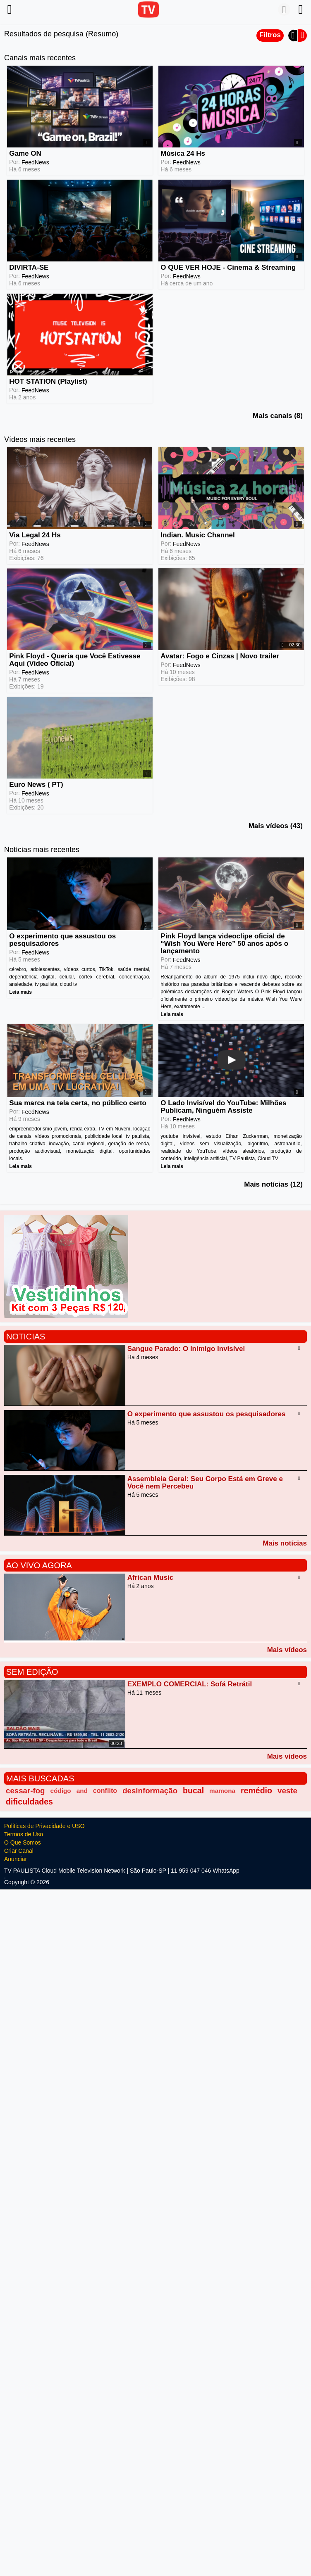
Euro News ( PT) (36, 784)
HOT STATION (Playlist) (48, 381)
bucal (193, 1790)
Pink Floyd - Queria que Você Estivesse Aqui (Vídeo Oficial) (74, 659)
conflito (105, 1790)
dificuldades (29, 1801)
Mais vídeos (287, 1649)
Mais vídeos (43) (276, 826)
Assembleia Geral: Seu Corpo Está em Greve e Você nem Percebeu (205, 1482)
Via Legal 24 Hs (34, 535)
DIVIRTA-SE (28, 267)
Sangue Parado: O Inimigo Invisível (186, 1349)
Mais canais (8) (278, 416)
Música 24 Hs (182, 153)
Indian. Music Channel (197, 535)
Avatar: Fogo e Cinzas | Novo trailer (219, 656)
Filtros (270, 35)
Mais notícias (285, 1543)
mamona (222, 1790)
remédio (256, 1790)
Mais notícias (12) (273, 1184)
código (60, 1790)
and (82, 1790)
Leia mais (20, 992)
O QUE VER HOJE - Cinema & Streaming (228, 267)
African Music (150, 1577)
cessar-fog (25, 1790)
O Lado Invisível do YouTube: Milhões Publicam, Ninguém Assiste (223, 1106)
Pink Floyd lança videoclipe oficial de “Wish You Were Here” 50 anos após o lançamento (224, 943)
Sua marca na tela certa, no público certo (77, 1103)
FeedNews (35, 162)
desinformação (149, 1790)
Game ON (25, 153)
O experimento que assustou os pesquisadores (62, 939)
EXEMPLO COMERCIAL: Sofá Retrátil (189, 1684)
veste (287, 1790)
